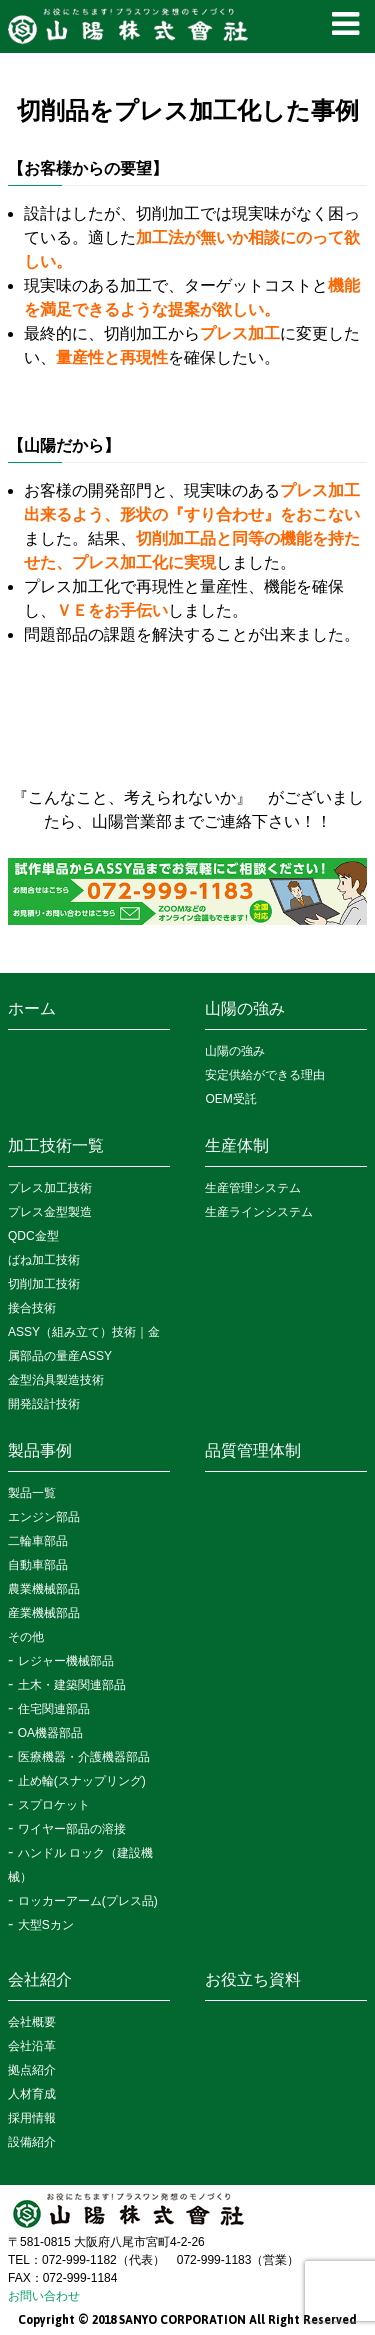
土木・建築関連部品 (72, 1685)
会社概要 (32, 2022)
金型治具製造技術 (56, 1380)
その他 (26, 1637)
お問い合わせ (44, 2296)
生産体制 (237, 1145)
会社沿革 (32, 2046)
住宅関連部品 (54, 1709)
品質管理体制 (253, 1450)
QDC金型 (33, 1236)
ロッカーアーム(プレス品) (88, 1901)
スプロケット (54, 1805)
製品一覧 (32, 1493)
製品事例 (40, 1450)
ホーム (32, 1008)
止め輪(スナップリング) (82, 1781)
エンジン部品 (44, 1517)
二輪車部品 (38, 1541)
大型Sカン (46, 1925)
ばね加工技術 (44, 1260)
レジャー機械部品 (66, 1661)
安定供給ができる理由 (265, 1075)
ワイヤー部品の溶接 (72, 1829)
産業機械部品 (44, 1613)
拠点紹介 (32, 2070)
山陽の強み (245, 1008)
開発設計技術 (44, 1404)
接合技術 (32, 1308)
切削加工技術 (44, 1284)
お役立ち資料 (253, 1979)
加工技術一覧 (56, 1145)
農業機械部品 (44, 1589)
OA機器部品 (50, 1733)
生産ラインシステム (259, 1212)
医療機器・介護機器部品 (84, 1757)
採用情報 (32, 2118)
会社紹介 (40, 1979)
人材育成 (32, 2094)
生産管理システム (253, 1188)
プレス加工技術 (50, 1188)
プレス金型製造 (50, 1212)
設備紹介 (32, 2142)
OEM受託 (230, 1099)
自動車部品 (38, 1565)
